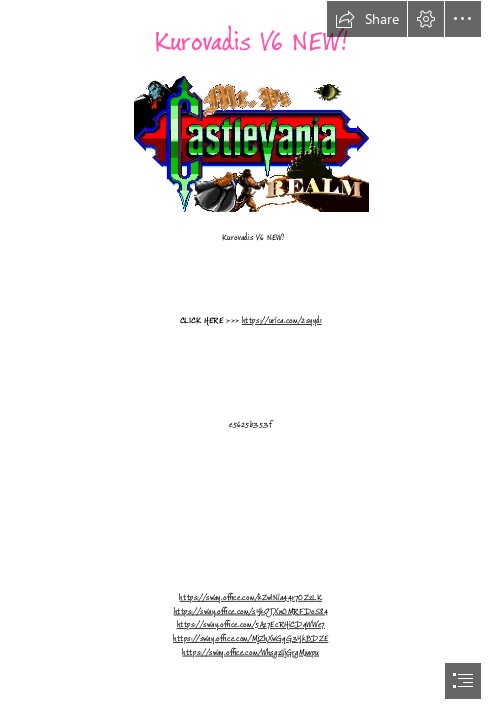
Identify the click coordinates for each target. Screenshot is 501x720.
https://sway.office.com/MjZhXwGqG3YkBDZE (250, 638)
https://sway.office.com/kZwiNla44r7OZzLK (250, 597)
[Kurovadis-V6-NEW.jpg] (250, 143)
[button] (367, 19)
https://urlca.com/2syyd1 (282, 320)
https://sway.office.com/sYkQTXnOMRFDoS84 (250, 611)
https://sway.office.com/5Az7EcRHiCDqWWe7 (250, 625)
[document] (250, 360)
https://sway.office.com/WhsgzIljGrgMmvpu (250, 652)
